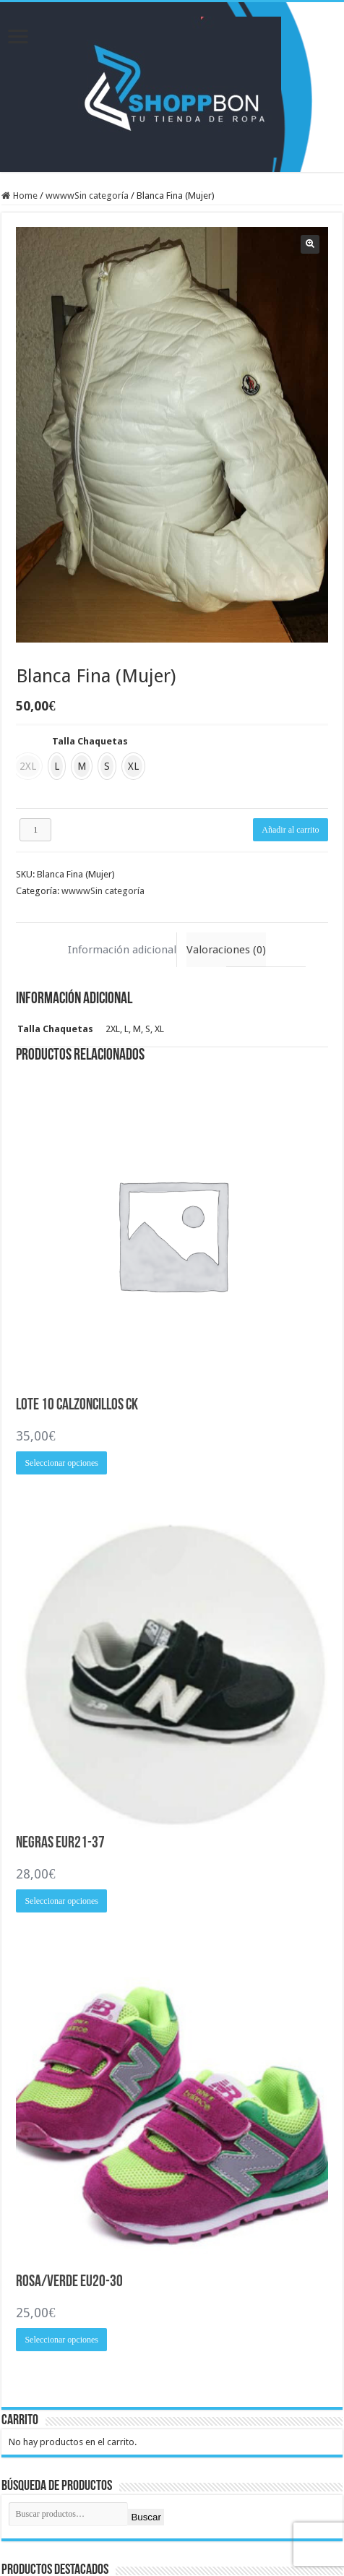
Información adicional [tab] (122, 949)
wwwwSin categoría (87, 195)
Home (25, 195)
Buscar (145, 2517)
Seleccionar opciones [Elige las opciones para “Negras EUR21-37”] (61, 1901)
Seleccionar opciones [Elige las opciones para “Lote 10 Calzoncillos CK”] (61, 1463)
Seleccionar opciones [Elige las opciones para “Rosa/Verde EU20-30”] (61, 2340)
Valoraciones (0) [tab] (226, 949)
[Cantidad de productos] (35, 829)
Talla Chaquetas (90, 741)
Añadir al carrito (290, 830)
